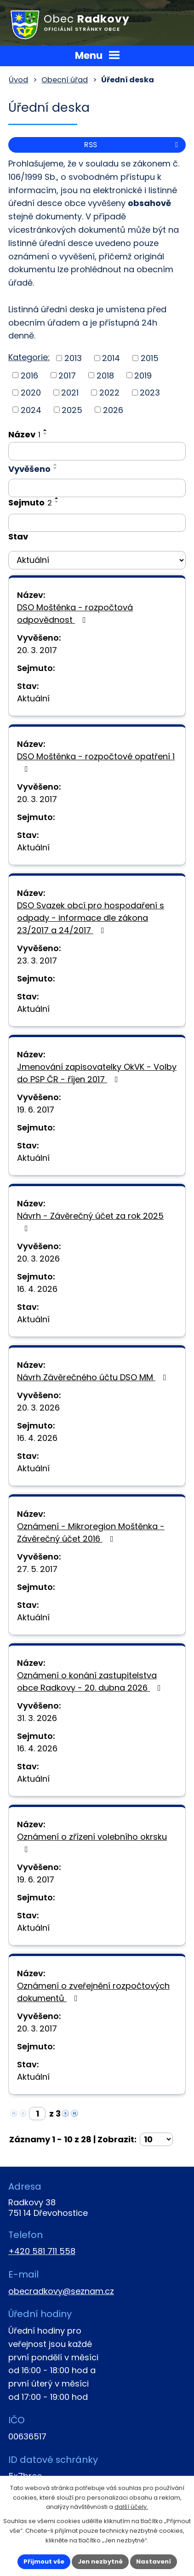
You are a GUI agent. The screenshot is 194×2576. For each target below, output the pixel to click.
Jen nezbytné (100, 2561)
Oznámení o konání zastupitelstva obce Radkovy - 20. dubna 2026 (91, 1681)
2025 (72, 409)
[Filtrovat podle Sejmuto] (97, 523)
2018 (105, 375)
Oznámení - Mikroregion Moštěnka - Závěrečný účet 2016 (91, 1532)
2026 (113, 409)
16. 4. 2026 (37, 1289)
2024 (31, 409)
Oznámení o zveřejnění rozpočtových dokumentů (93, 1992)
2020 (31, 392)
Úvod (18, 80)
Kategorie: (29, 357)
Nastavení (153, 2561)
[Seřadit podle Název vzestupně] (45, 430)
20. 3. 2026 (38, 1258)
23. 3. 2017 (37, 960)
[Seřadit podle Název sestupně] (45, 434)
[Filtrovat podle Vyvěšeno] (97, 488)
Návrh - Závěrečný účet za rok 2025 (90, 1221)
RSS (132, 144)
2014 (111, 358)
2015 (150, 358)
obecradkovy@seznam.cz (61, 2291)
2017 (67, 375)
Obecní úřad (64, 80)
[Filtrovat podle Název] (97, 451)
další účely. (131, 2506)
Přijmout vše (43, 2561)
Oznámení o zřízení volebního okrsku (92, 1842)
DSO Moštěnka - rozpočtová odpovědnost (75, 613)
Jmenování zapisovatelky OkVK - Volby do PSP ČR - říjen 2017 (97, 1073)
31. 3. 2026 (37, 1718)
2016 (29, 375)
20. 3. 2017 (37, 650)
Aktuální (33, 698)
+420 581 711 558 (41, 2251)
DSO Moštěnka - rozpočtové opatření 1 (96, 762)
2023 (150, 392)
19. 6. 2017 (35, 1109)
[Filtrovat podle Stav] (97, 560)
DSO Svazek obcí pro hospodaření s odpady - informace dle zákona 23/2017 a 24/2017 (90, 918)
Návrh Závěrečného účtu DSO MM (93, 1377)
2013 (73, 358)
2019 (143, 375)
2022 (109, 392)
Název (24, 434)
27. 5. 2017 (37, 1569)
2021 (70, 392)
